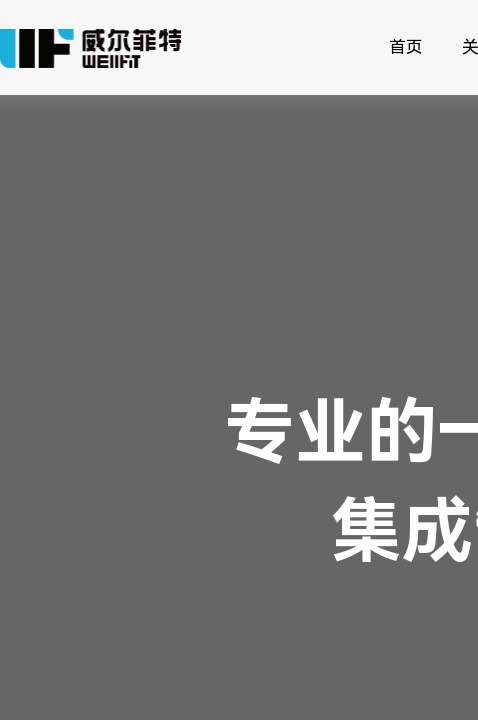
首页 (406, 47)
